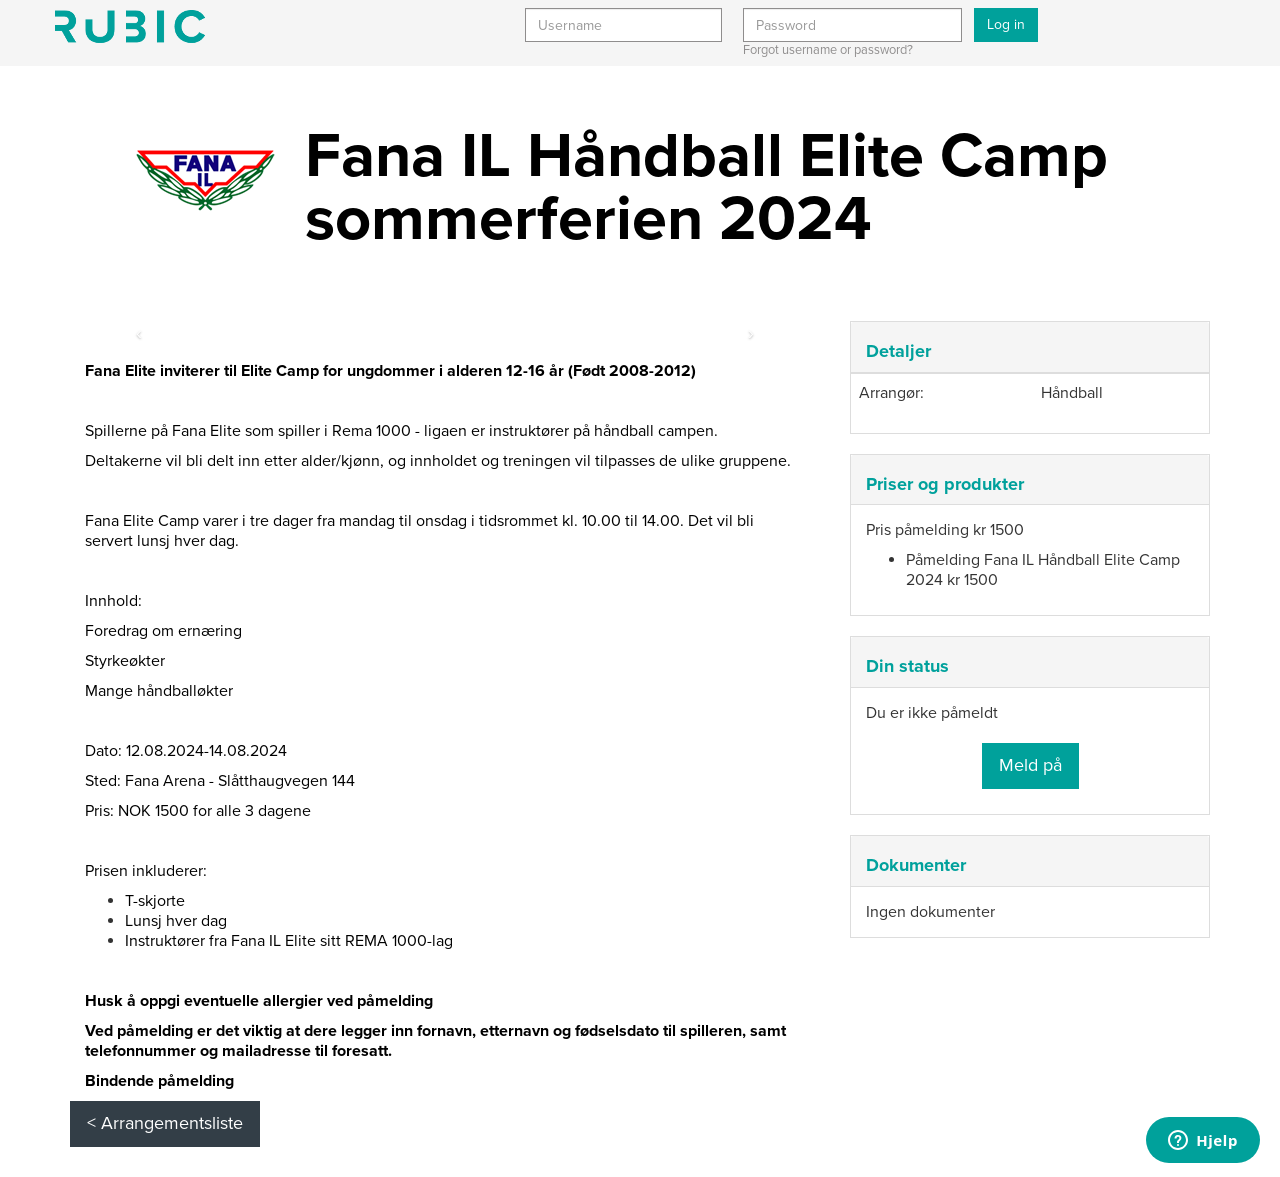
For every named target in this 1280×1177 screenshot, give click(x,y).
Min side (130, 26)
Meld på (1030, 765)
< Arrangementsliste (165, 1123)
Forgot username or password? (828, 50)
